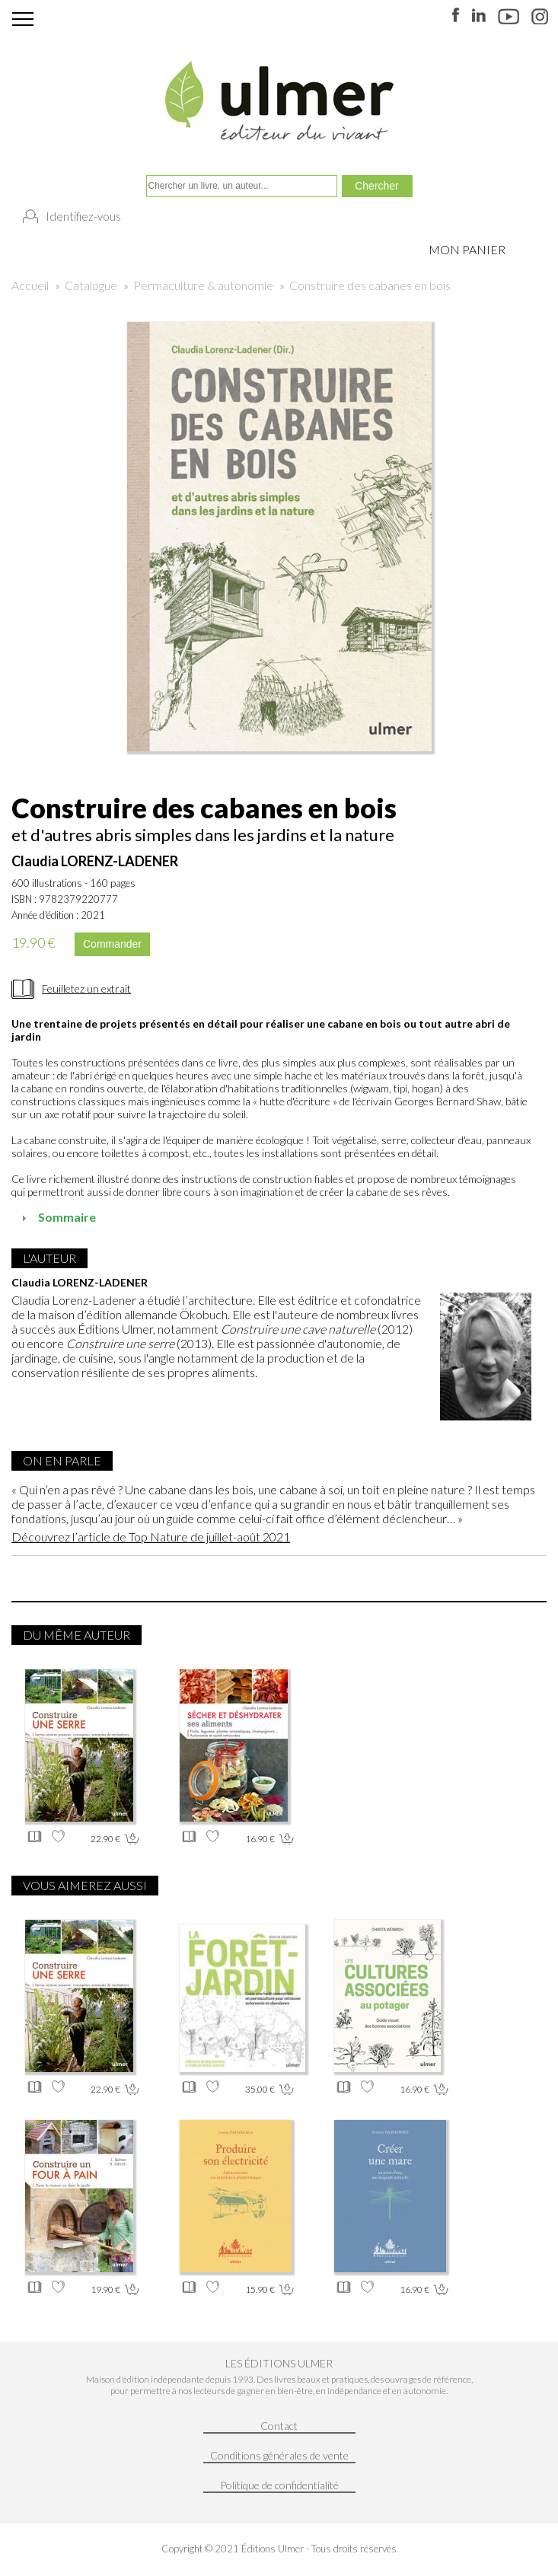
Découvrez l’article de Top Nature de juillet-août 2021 (150, 1536)
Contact (279, 2425)
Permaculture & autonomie (203, 285)
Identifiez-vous (83, 216)
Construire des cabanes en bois (370, 285)
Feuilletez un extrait (86, 988)
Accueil (30, 285)
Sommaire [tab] (57, 1217)
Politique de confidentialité (279, 2485)
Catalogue (91, 285)
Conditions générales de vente (279, 2455)
